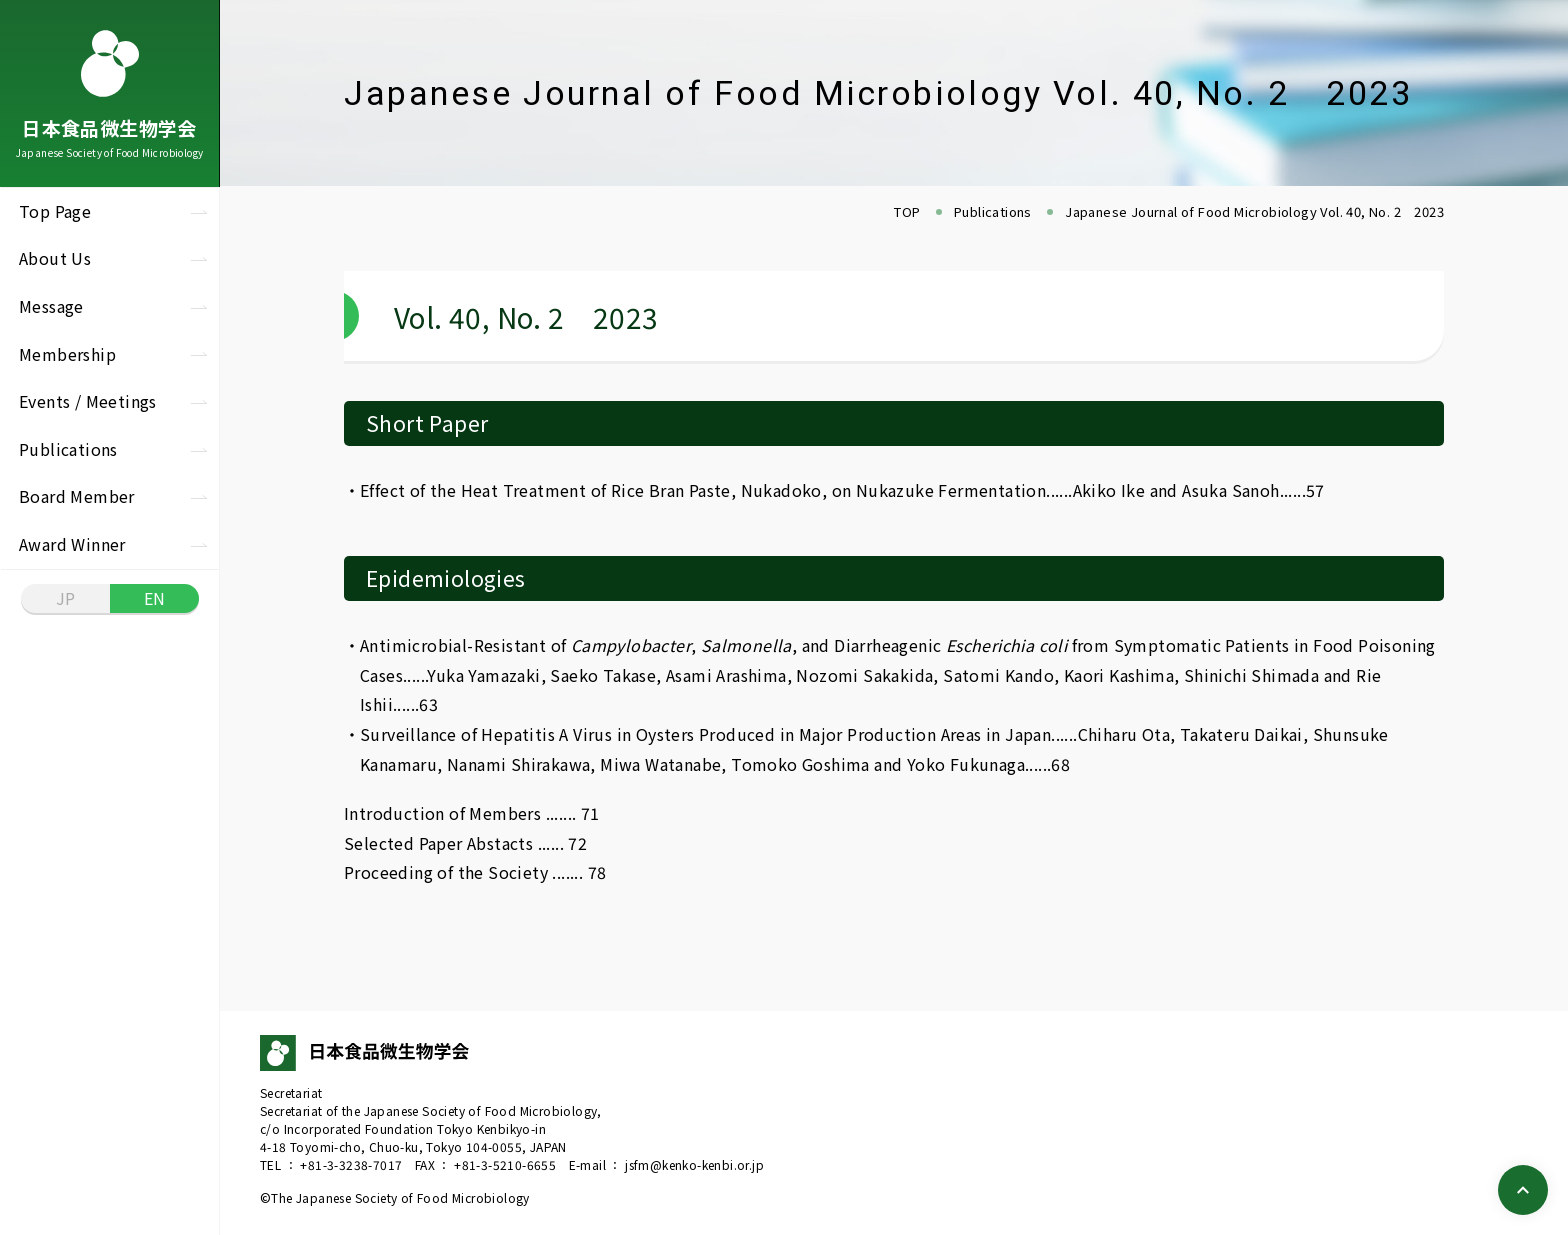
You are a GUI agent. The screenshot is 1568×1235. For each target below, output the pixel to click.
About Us (55, 258)
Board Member (77, 496)
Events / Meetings (88, 401)
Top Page (55, 211)
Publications (68, 449)
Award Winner (72, 544)
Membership (67, 354)
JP (66, 598)
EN (155, 598)
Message (51, 306)
